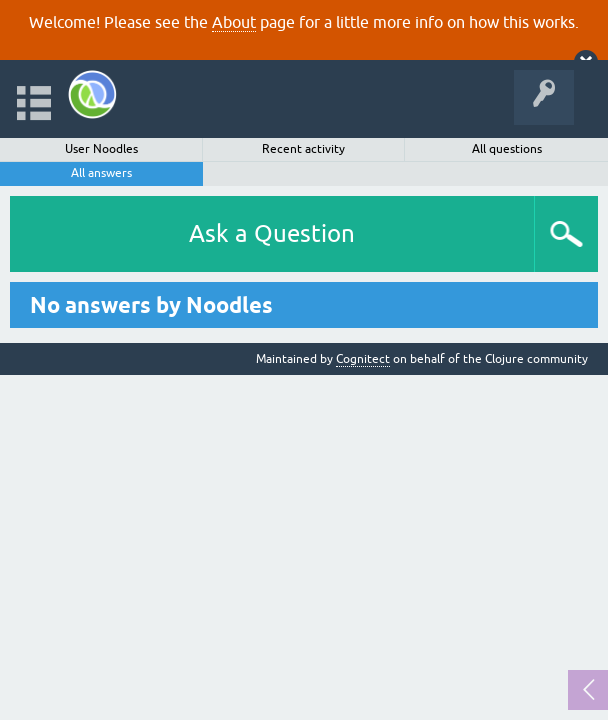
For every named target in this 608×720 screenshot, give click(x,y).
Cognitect (363, 359)
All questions (507, 149)
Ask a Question (272, 233)
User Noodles (101, 149)
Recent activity (303, 149)
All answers (101, 173)
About (234, 22)
